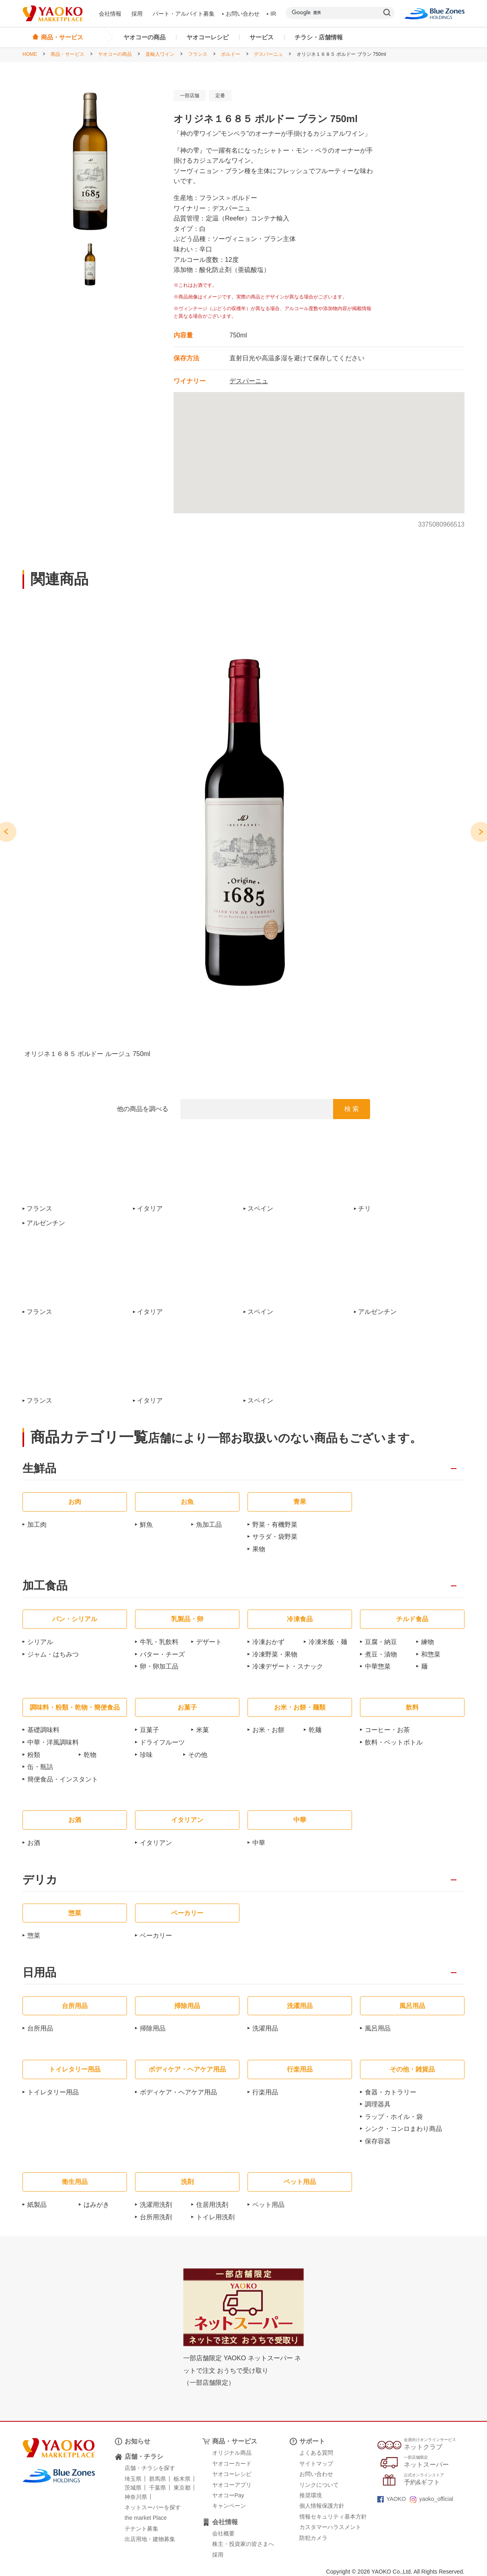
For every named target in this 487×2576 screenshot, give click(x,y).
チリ (364, 1208)
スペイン (260, 1208)
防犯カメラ (313, 2538)
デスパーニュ (268, 54)
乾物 (90, 1754)
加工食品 (45, 1586)
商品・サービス (67, 54)
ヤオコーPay (228, 2495)
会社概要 (223, 2533)
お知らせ (137, 2441)
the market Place (146, 2518)
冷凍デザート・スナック (287, 1666)
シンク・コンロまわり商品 (403, 2128)
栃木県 (182, 2479)
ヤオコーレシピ (207, 37)
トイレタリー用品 (53, 2092)
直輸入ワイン (159, 54)
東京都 (182, 2487)
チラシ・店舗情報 (319, 37)
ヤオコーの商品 (144, 37)
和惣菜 (430, 1654)
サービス (262, 37)
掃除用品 (153, 2028)
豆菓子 (149, 1729)
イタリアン (156, 1842)
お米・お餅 (268, 1729)
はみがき (96, 2204)
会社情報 (110, 13)
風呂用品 (378, 2028)
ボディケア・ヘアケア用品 (178, 2092)
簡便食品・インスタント (62, 1779)
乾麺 (315, 1729)
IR (271, 13)
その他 (197, 1754)
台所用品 (40, 2028)
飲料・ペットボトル (394, 1742)
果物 (258, 1549)
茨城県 (133, 2487)
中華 (258, 1842)
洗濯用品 (265, 2028)
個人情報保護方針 (321, 2505)
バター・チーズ (162, 1654)
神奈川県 (136, 2497)
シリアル (40, 1641)
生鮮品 (39, 1469)
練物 (427, 1641)
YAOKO (391, 2499)
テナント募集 (141, 2528)
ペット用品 (268, 2204)
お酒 (33, 1842)
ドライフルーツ (162, 1742)
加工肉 (37, 1524)
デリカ (40, 1880)
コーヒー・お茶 (387, 1729)
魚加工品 (209, 1524)
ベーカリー (156, 1935)
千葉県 (157, 2487)
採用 (137, 13)
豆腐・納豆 (381, 1641)
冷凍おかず (268, 1641)
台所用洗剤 (156, 2217)
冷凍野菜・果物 (274, 1654)
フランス (197, 54)
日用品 (39, 1973)
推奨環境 (310, 2495)
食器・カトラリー (390, 2092)
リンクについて (319, 2485)
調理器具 (378, 2104)
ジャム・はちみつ (53, 1654)
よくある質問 (316, 2452)
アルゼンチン (46, 1223)
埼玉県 (133, 2479)
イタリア (150, 1208)
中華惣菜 (378, 1666)
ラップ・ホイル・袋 (394, 2116)
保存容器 (378, 2141)
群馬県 (157, 2479)
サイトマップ (316, 2463)
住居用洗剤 (212, 2204)
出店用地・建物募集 (150, 2539)
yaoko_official (431, 2499)
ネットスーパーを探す (153, 2507)
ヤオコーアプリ (232, 2485)
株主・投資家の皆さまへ (243, 2544)
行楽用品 (265, 2092)
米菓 (202, 1729)
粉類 (33, 1754)
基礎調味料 (43, 1729)
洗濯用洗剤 (156, 2204)
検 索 (351, 1108)
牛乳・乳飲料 (159, 1641)
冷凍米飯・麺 (328, 1641)
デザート (209, 1641)
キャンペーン (229, 2505)
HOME (30, 54)
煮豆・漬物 (381, 1654)
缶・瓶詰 (40, 1766)
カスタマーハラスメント (330, 2527)
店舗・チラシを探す (150, 2468)
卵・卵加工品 (159, 1666)
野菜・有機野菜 (274, 1524)
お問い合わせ (241, 13)
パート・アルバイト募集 (184, 13)
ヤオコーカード (232, 2463)
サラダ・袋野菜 (274, 1536)
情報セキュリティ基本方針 (333, 2516)
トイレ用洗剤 (215, 2217)
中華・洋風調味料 (53, 1742)
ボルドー (230, 54)
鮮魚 (146, 1524)
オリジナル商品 (232, 2452)
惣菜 (33, 1935)
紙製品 (37, 2204)
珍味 (146, 1754)
